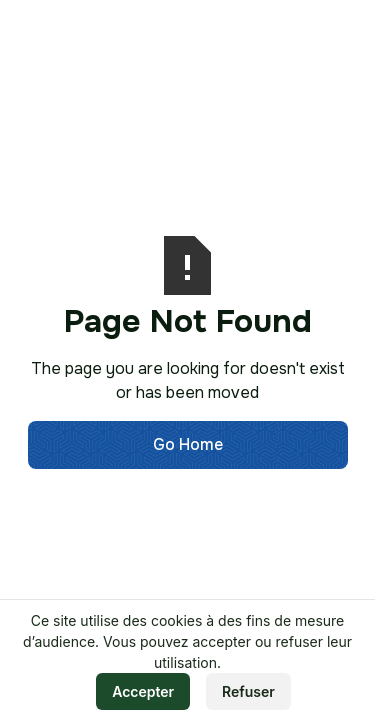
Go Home (188, 444)
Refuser (248, 691)
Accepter (143, 691)
